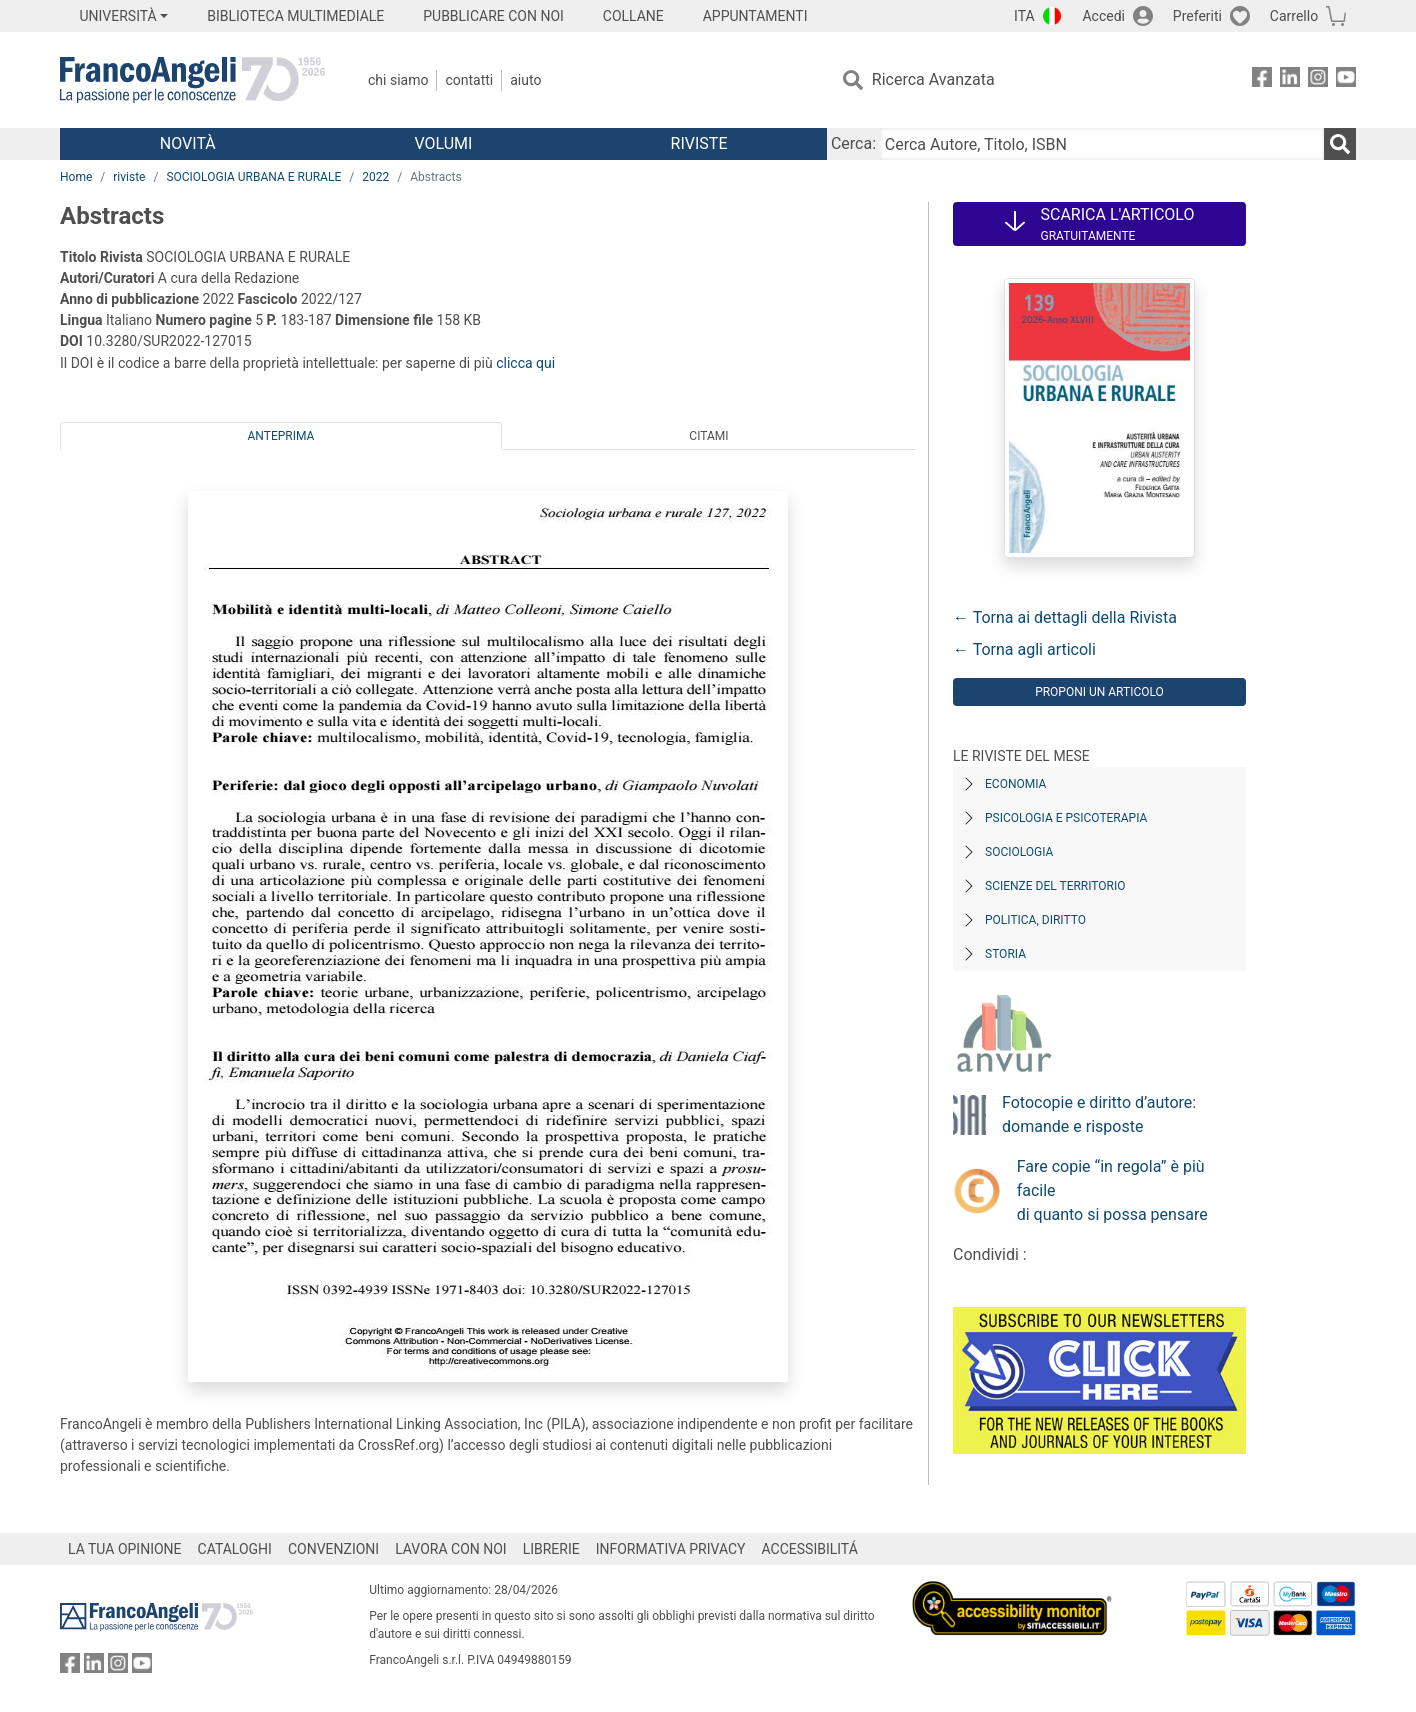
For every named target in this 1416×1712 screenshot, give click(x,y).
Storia (1005, 954)
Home (76, 177)
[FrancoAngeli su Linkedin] (1290, 80)
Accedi (1103, 16)
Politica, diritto (1035, 920)
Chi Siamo (398, 80)
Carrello (1294, 16)
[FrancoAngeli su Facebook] (1262, 80)
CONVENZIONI (333, 1549)
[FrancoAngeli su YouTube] (1346, 80)
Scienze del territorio (1055, 886)
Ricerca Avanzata (933, 79)
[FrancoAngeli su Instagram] (1318, 80)
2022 (375, 177)
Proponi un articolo (1099, 692)
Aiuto (525, 80)
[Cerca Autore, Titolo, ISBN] (1102, 144)
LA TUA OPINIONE (125, 1549)
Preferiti (1197, 16)
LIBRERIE (551, 1549)
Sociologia (1019, 852)
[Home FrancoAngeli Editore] (192, 80)
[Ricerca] (1340, 144)
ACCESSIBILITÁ (810, 1549)
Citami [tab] (708, 436)
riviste (129, 177)
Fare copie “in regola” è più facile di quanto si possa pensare (1112, 1190)
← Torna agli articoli (1024, 649)
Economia (1015, 784)
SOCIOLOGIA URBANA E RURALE (253, 177)
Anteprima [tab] (281, 436)
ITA (1024, 16)
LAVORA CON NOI (451, 1549)
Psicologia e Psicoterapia (1066, 818)
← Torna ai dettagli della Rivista (1065, 617)
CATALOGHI (235, 1549)
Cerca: (853, 143)
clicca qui (525, 363)
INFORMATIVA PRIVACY (671, 1549)
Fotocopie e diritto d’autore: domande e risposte (1099, 1114)
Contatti (469, 80)
